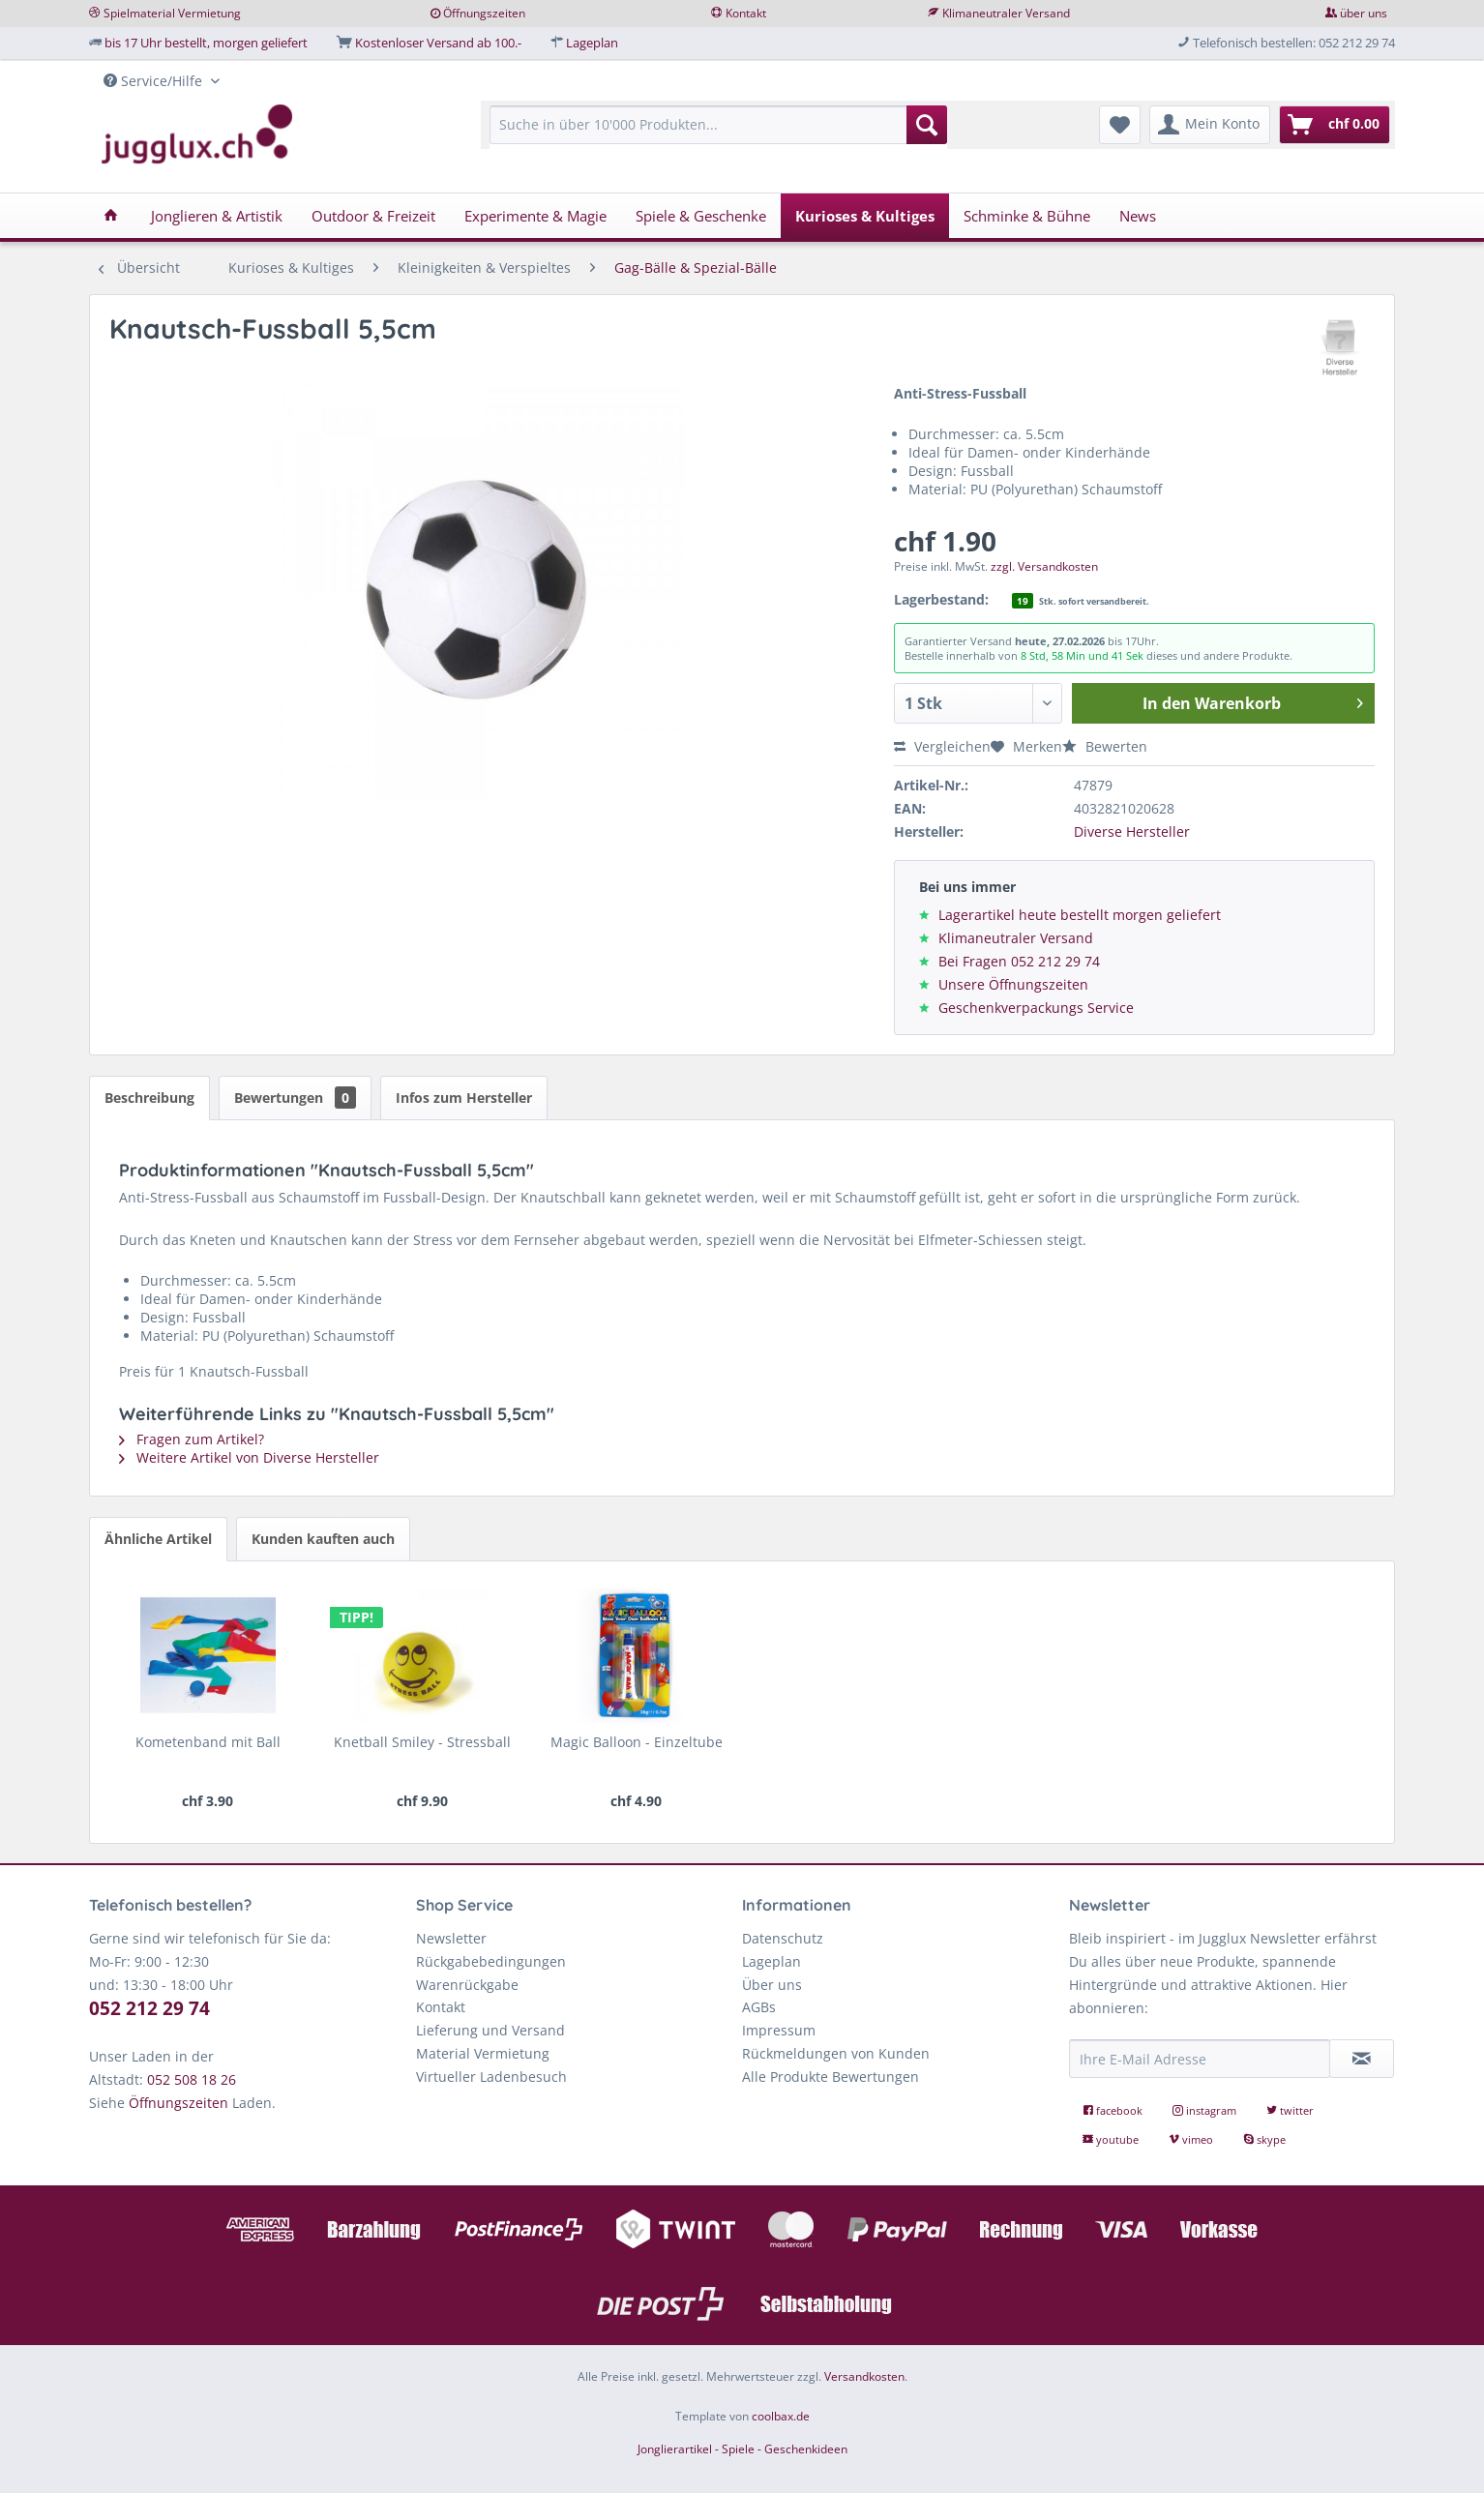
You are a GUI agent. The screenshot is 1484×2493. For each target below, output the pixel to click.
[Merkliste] (1120, 124)
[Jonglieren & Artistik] (216, 215)
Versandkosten (864, 2376)
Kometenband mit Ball (208, 1742)
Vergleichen (942, 746)
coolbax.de (781, 2416)
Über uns (772, 1984)
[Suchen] (926, 124)
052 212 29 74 (149, 2008)
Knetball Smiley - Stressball (422, 1742)
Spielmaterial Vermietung (172, 13)
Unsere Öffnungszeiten (1013, 984)
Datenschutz (782, 1938)
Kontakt (746, 13)
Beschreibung (149, 1097)
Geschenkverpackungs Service (1036, 1007)
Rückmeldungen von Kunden (836, 2053)
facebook (1114, 2110)
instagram (1205, 2110)
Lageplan (592, 42)
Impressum (779, 2030)
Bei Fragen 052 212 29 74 (1019, 961)
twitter (1290, 2110)
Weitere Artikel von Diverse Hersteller (249, 1457)
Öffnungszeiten (484, 13)
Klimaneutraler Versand (1006, 13)
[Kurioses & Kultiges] (865, 215)
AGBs (759, 2007)
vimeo (1192, 2139)
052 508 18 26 (191, 2079)
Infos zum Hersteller (464, 1097)
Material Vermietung (482, 2053)
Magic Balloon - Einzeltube (636, 1742)
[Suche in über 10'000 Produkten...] (718, 124)
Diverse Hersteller (1132, 831)
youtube (1112, 2139)
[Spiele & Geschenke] (701, 215)
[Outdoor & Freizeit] (373, 215)
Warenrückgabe (467, 1984)
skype (1264, 2139)
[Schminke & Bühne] (1027, 215)
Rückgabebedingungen (491, 1961)
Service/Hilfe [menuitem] (155, 81)
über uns (1363, 13)
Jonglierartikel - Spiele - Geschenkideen (742, 2449)
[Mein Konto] (1209, 124)
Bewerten (1104, 746)
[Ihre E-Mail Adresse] (1199, 2058)
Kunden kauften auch (323, 1538)
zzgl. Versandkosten (1044, 566)
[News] (1138, 215)
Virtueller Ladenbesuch (491, 2076)
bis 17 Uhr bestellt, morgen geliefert (206, 42)
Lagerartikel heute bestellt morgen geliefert (1079, 914)
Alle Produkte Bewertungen (830, 2076)
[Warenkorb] (1334, 124)
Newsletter (451, 1938)
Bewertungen (295, 1097)
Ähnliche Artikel (158, 1538)
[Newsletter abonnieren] (1362, 2058)
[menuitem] (718, 134)
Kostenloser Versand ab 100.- (438, 42)
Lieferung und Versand (490, 2030)
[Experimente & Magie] (535, 215)
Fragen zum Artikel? (191, 1439)
